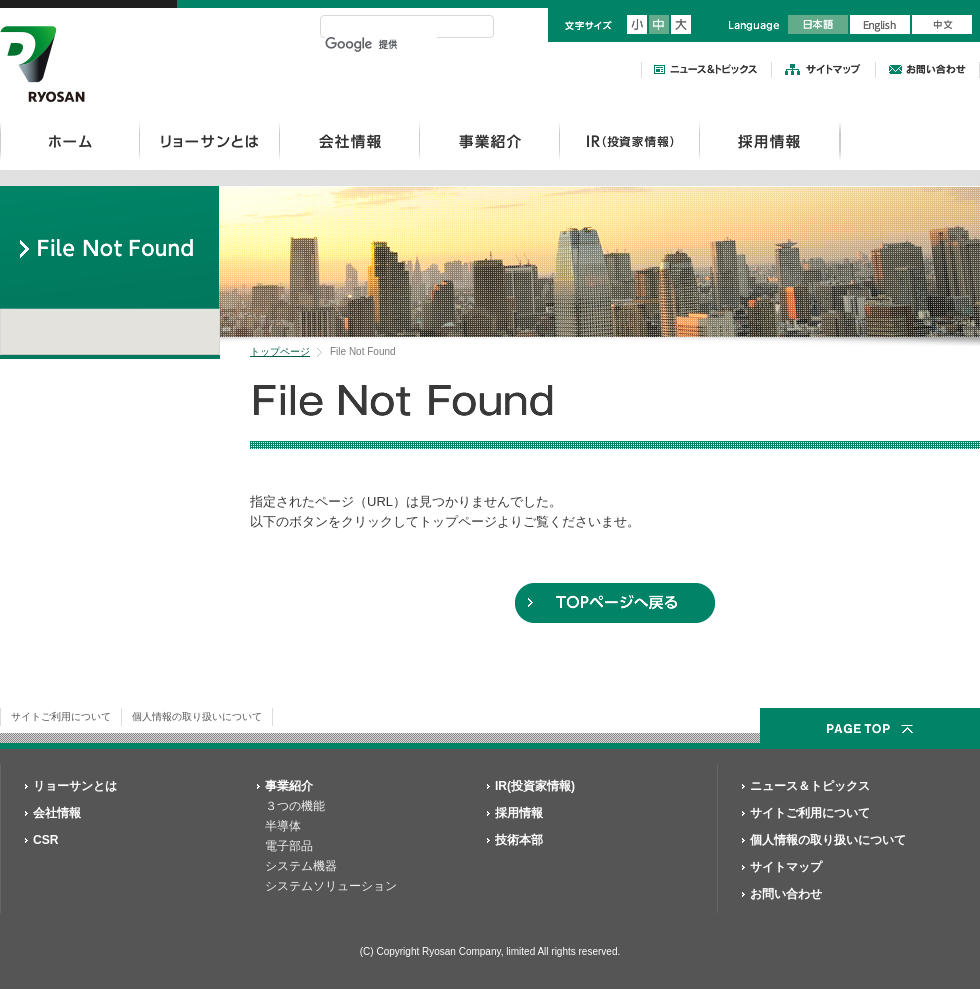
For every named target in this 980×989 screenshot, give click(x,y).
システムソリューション (331, 886)
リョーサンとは (209, 141)
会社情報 (349, 141)
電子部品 (289, 846)
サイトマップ (786, 867)
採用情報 (769, 141)
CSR (46, 840)
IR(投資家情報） (629, 141)
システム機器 (301, 866)
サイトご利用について (61, 716)
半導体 (283, 826)
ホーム (70, 141)
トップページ (280, 351)
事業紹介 (489, 141)
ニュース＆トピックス (810, 786)
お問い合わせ (786, 894)
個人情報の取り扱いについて (197, 716)
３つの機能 (295, 806)
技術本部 (519, 840)
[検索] (381, 44)
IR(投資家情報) (535, 786)
